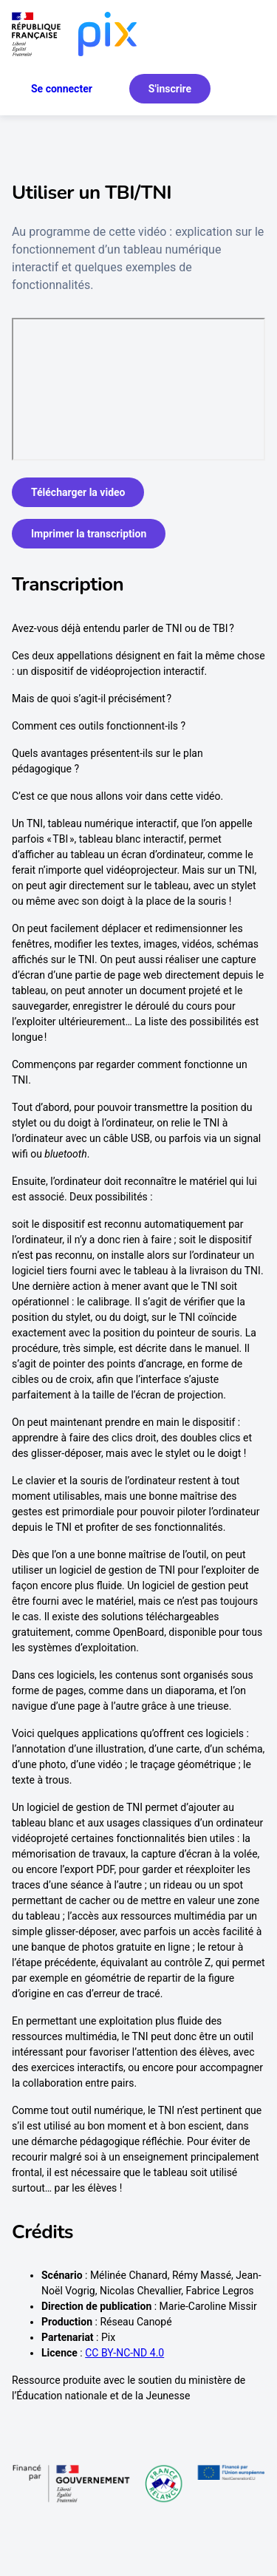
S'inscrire (169, 89)
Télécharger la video (78, 492)
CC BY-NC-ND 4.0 (124, 2353)
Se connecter (61, 89)
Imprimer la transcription (88, 534)
